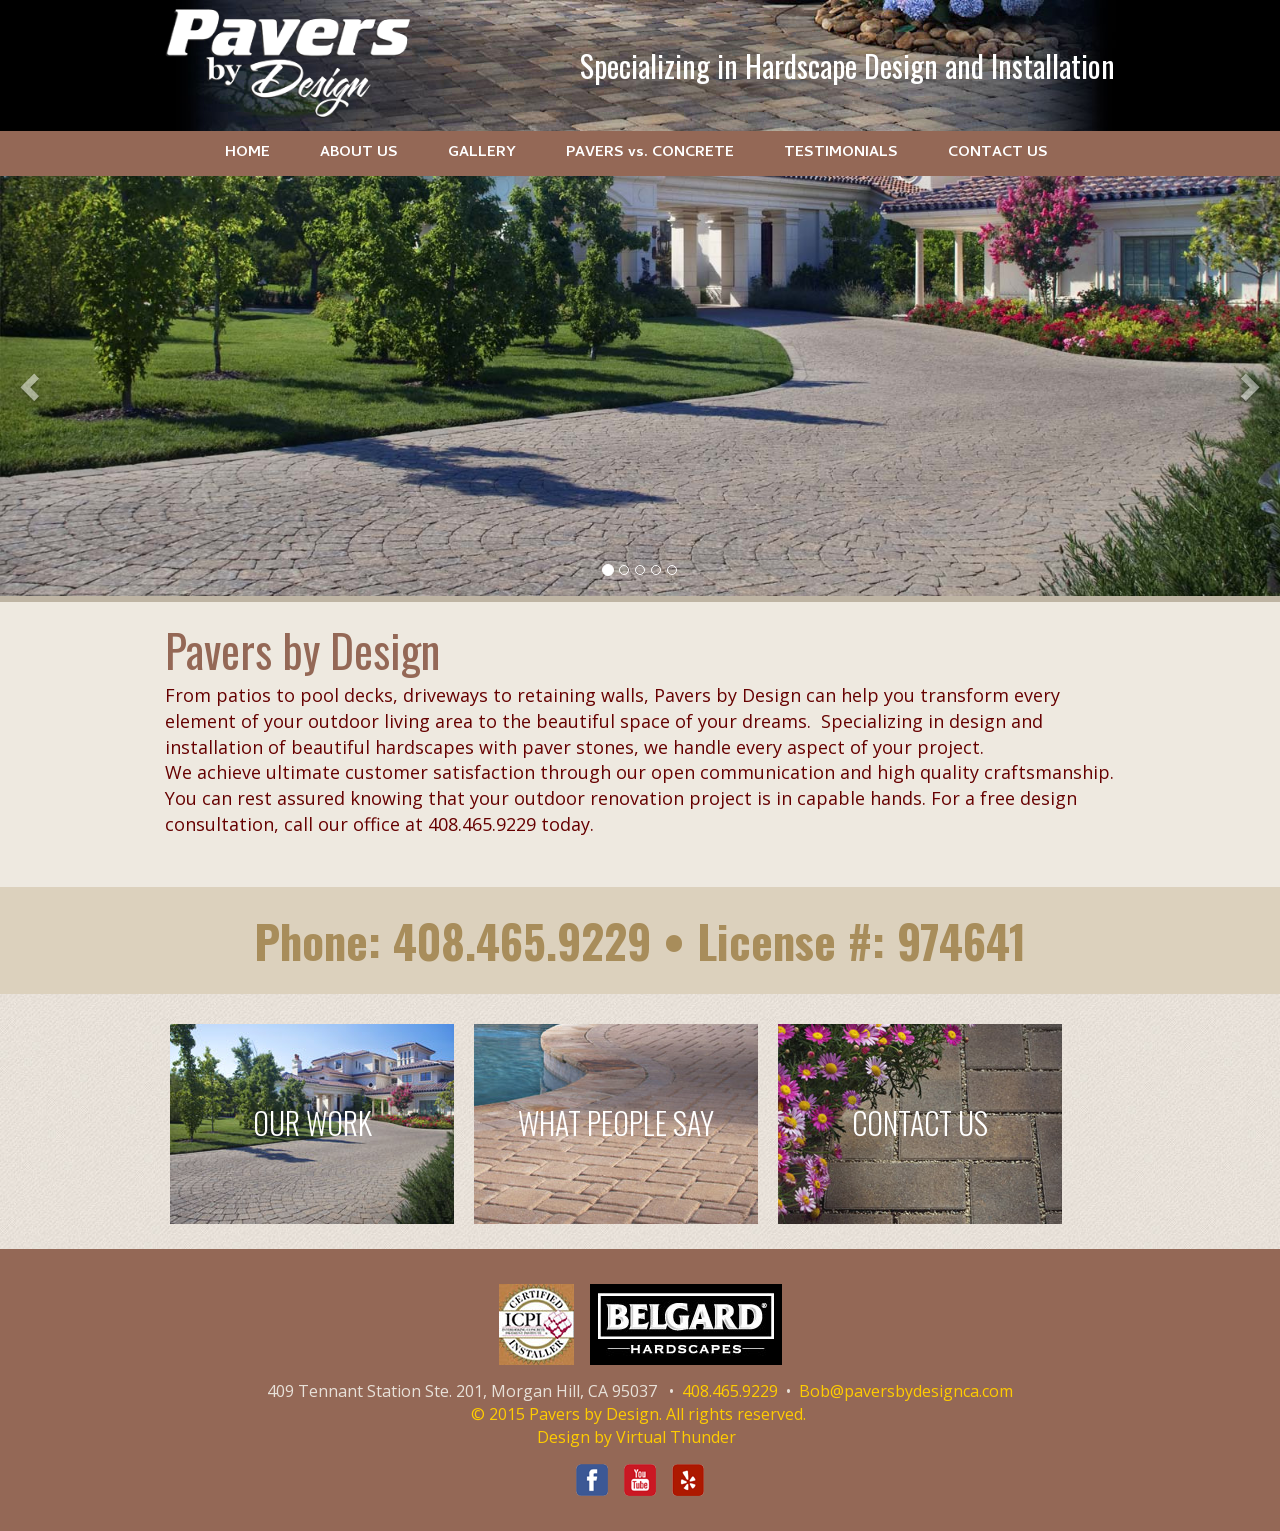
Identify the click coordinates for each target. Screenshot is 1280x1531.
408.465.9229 (522, 940)
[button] (32, 386)
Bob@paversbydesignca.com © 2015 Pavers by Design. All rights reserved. (742, 1402)
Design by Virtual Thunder (636, 1437)
